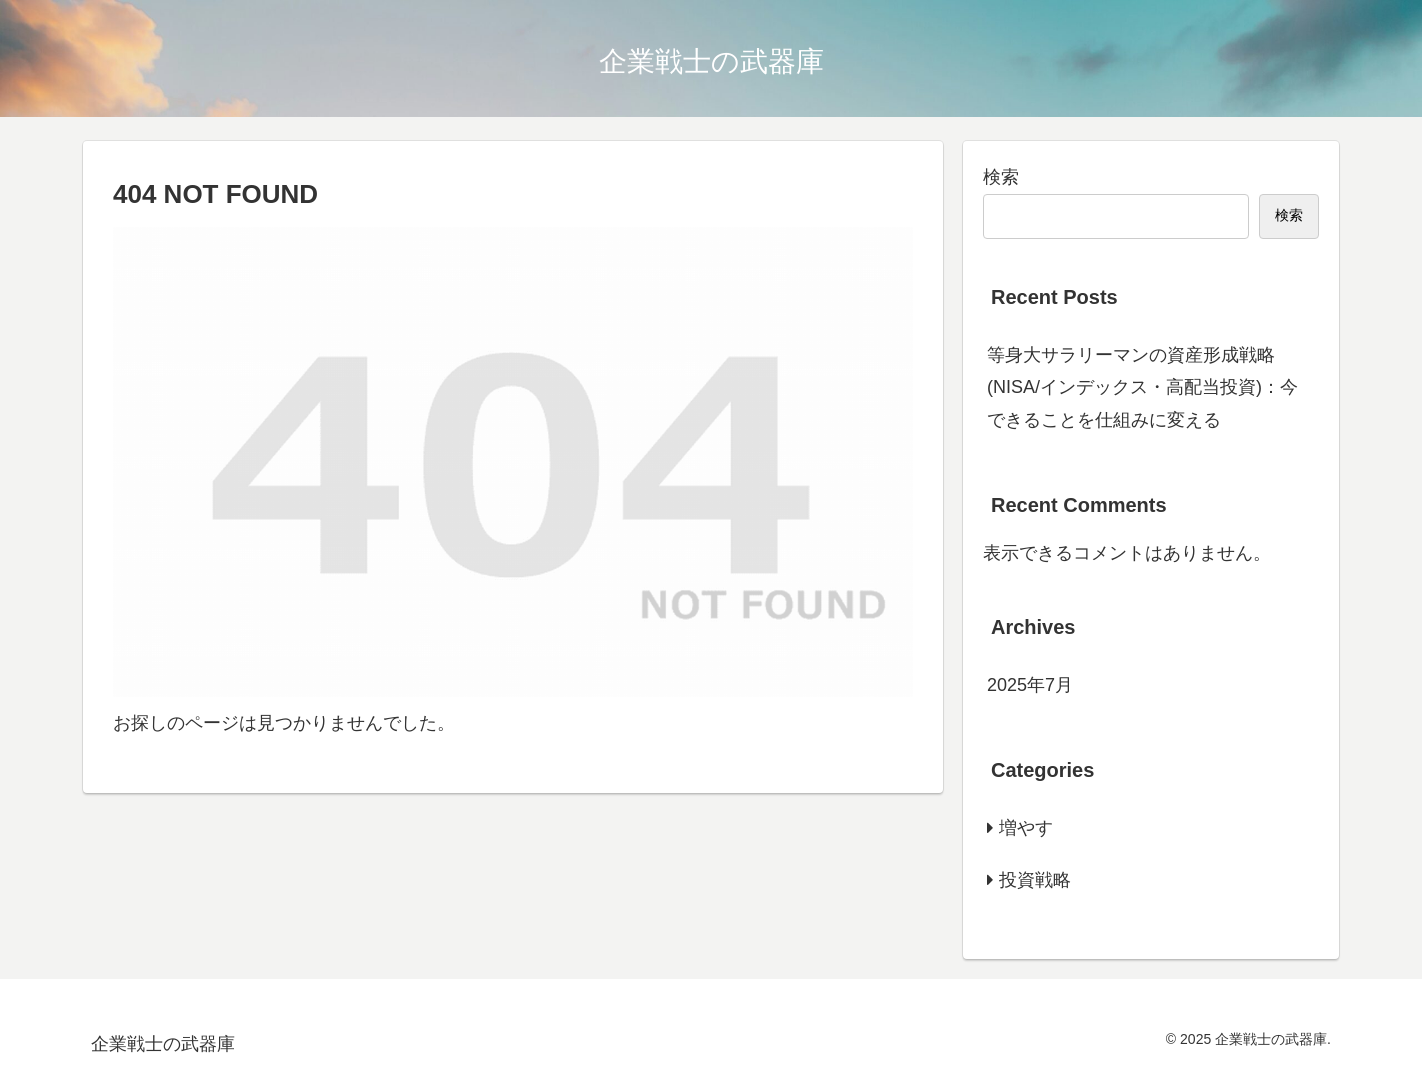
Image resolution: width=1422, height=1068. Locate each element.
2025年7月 (1030, 685)
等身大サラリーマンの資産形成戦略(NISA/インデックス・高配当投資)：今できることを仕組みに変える (1142, 387)
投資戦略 (1035, 880)
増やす (1026, 828)
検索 (1001, 177)
